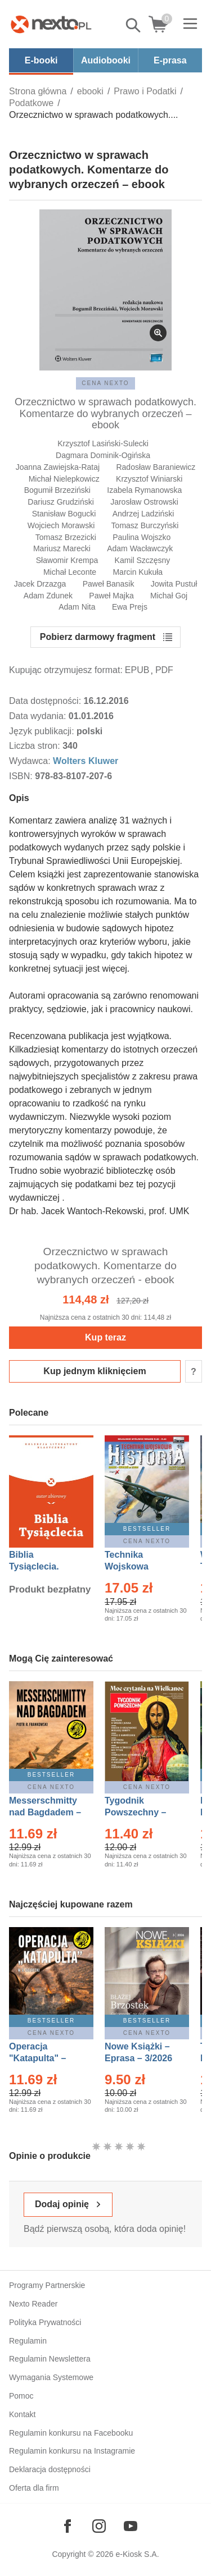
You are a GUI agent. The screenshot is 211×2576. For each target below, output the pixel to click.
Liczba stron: (35, 746)
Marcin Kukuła (138, 572)
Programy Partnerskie (47, 2285)
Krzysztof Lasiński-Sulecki (103, 443)
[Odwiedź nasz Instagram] (99, 2526)
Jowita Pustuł (174, 583)
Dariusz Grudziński (60, 501)
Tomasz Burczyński (145, 525)
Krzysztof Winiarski (149, 478)
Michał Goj (168, 595)
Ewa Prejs (129, 606)
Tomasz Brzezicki (65, 537)
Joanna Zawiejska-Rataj (58, 467)
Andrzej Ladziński (143, 513)
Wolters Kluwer (85, 761)
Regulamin (28, 2340)
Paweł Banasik (108, 583)
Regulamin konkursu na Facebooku (71, 2432)
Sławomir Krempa (67, 560)
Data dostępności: (46, 701)
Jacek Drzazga (40, 583)
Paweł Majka (111, 595)
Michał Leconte (69, 572)
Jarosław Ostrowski (144, 501)
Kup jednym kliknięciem (94, 1371)
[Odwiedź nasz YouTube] (131, 2526)
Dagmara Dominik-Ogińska (103, 455)
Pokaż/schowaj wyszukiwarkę (133, 25)
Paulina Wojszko (141, 537)
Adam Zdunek (48, 595)
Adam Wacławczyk (140, 548)
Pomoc (21, 2395)
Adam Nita (77, 606)
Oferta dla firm (34, 2487)
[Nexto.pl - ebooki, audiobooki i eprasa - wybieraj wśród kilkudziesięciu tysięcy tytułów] (51, 24)
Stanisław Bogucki (64, 513)
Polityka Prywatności (45, 2322)
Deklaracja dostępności (50, 2469)
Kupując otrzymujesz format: (66, 670)
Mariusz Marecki (62, 548)
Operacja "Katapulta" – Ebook (37, 2058)
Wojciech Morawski (61, 525)
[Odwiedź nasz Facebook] (68, 2526)
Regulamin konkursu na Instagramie (72, 2450)
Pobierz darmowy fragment (97, 637)
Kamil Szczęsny (142, 560)
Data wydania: (39, 716)
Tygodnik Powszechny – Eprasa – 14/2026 (141, 1812)
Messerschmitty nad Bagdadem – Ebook (45, 1812)
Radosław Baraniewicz (155, 467)
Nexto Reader (33, 2303)
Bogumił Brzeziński (57, 490)
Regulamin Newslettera (50, 2358)
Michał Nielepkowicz (64, 478)
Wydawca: (31, 761)
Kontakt (22, 2414)
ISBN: (22, 776)
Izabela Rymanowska (144, 490)
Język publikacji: (43, 731)
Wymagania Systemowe (51, 2377)
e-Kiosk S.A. (137, 2554)
